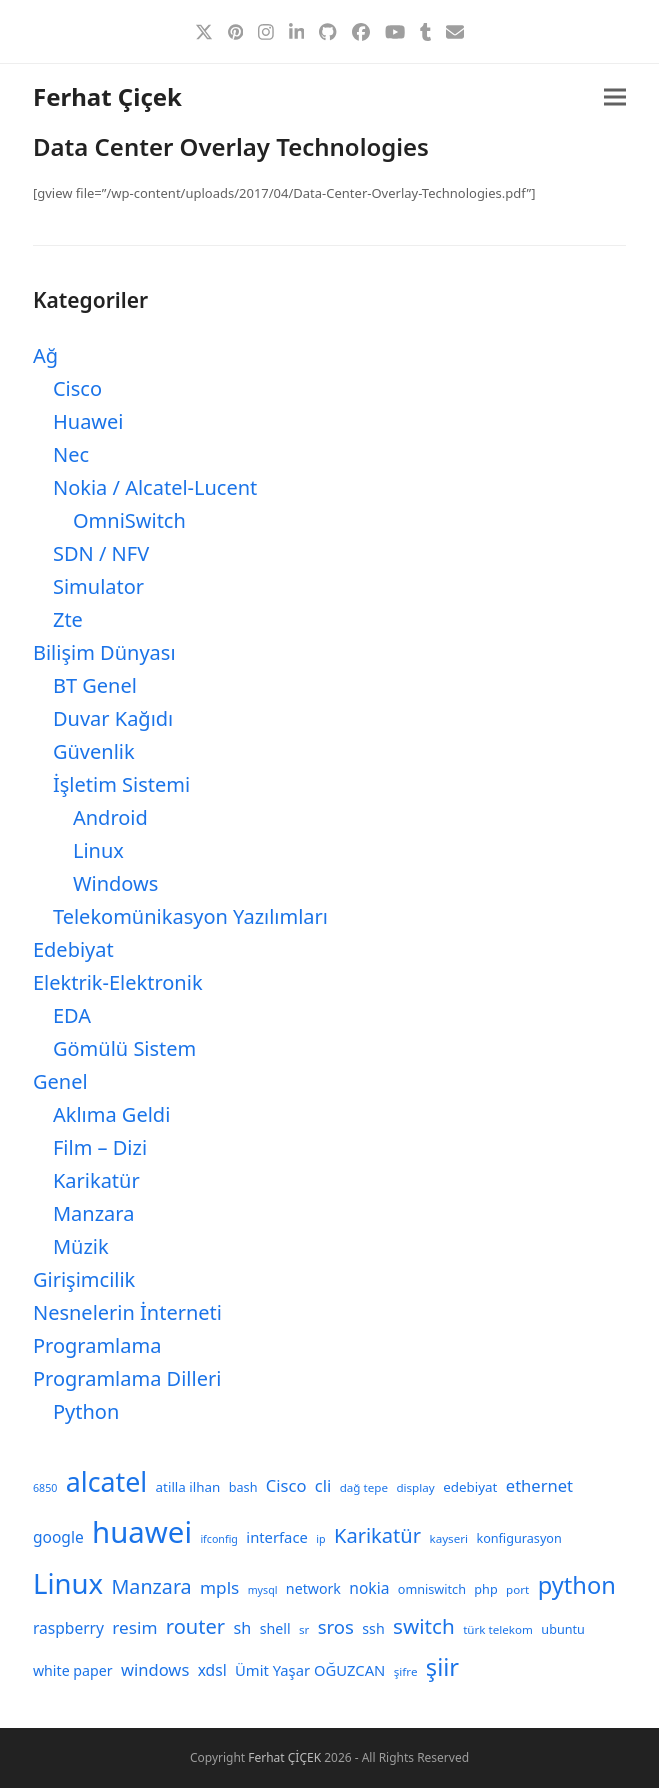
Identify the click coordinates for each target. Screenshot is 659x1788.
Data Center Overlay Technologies (231, 146)
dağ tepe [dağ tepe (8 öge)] (364, 1487)
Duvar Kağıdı (113, 718)
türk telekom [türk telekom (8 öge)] (498, 1629)
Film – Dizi (100, 1147)
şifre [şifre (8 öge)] (406, 1671)
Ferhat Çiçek (107, 96)
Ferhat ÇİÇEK (284, 1757)
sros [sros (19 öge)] (336, 1626)
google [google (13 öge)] (58, 1537)
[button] (615, 97)
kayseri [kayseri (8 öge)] (448, 1538)
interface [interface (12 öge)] (277, 1537)
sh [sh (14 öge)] (243, 1628)
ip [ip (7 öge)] (320, 1539)
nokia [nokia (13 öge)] (369, 1588)
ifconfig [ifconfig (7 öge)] (219, 1539)
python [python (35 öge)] (577, 1585)
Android (110, 817)
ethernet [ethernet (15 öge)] (539, 1485)
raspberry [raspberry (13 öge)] (68, 1628)
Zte (68, 619)
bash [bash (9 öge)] (243, 1487)
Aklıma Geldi (111, 1114)
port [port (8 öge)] (517, 1589)
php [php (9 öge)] (485, 1589)
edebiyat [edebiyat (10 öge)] (470, 1487)
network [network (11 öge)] (313, 1588)
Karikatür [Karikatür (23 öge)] (377, 1535)
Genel (60, 1081)
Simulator (98, 586)
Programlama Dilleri (127, 1378)
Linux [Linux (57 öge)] (68, 1583)
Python (86, 1411)
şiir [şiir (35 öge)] (442, 1667)
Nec (71, 454)
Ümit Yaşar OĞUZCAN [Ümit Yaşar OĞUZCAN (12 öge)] (310, 1670)
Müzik (81, 1246)
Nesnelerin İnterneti (127, 1312)
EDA (72, 1015)
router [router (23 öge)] (195, 1626)
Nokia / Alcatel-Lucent (155, 487)
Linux (98, 850)
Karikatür (96, 1180)
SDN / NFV (101, 553)
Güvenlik (94, 751)
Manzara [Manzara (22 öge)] (152, 1586)
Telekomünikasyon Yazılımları (190, 916)
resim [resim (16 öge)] (134, 1627)
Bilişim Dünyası (104, 652)
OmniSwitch (129, 520)
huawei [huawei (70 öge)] (142, 1532)
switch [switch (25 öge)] (424, 1626)
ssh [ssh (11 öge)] (373, 1628)
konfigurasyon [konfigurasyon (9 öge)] (518, 1538)
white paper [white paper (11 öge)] (73, 1670)
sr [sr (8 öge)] (304, 1629)
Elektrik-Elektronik (118, 982)
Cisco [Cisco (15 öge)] (286, 1485)
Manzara (93, 1213)
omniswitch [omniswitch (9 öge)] (432, 1589)
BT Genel (95, 685)
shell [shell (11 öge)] (275, 1628)
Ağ (45, 355)
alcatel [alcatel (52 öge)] (106, 1481)
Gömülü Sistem (124, 1048)
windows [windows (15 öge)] (155, 1669)
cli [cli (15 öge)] (323, 1485)
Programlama (97, 1345)
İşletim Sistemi (121, 784)
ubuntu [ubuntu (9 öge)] (563, 1629)
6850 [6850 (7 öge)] (45, 1488)
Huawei (88, 421)
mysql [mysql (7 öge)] (263, 1590)
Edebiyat (73, 949)
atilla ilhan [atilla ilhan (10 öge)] (188, 1487)
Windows (115, 883)
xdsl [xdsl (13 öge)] (212, 1670)
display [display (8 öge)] (415, 1487)
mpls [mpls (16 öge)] (219, 1587)
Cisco (77, 388)
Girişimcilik (84, 1279)
